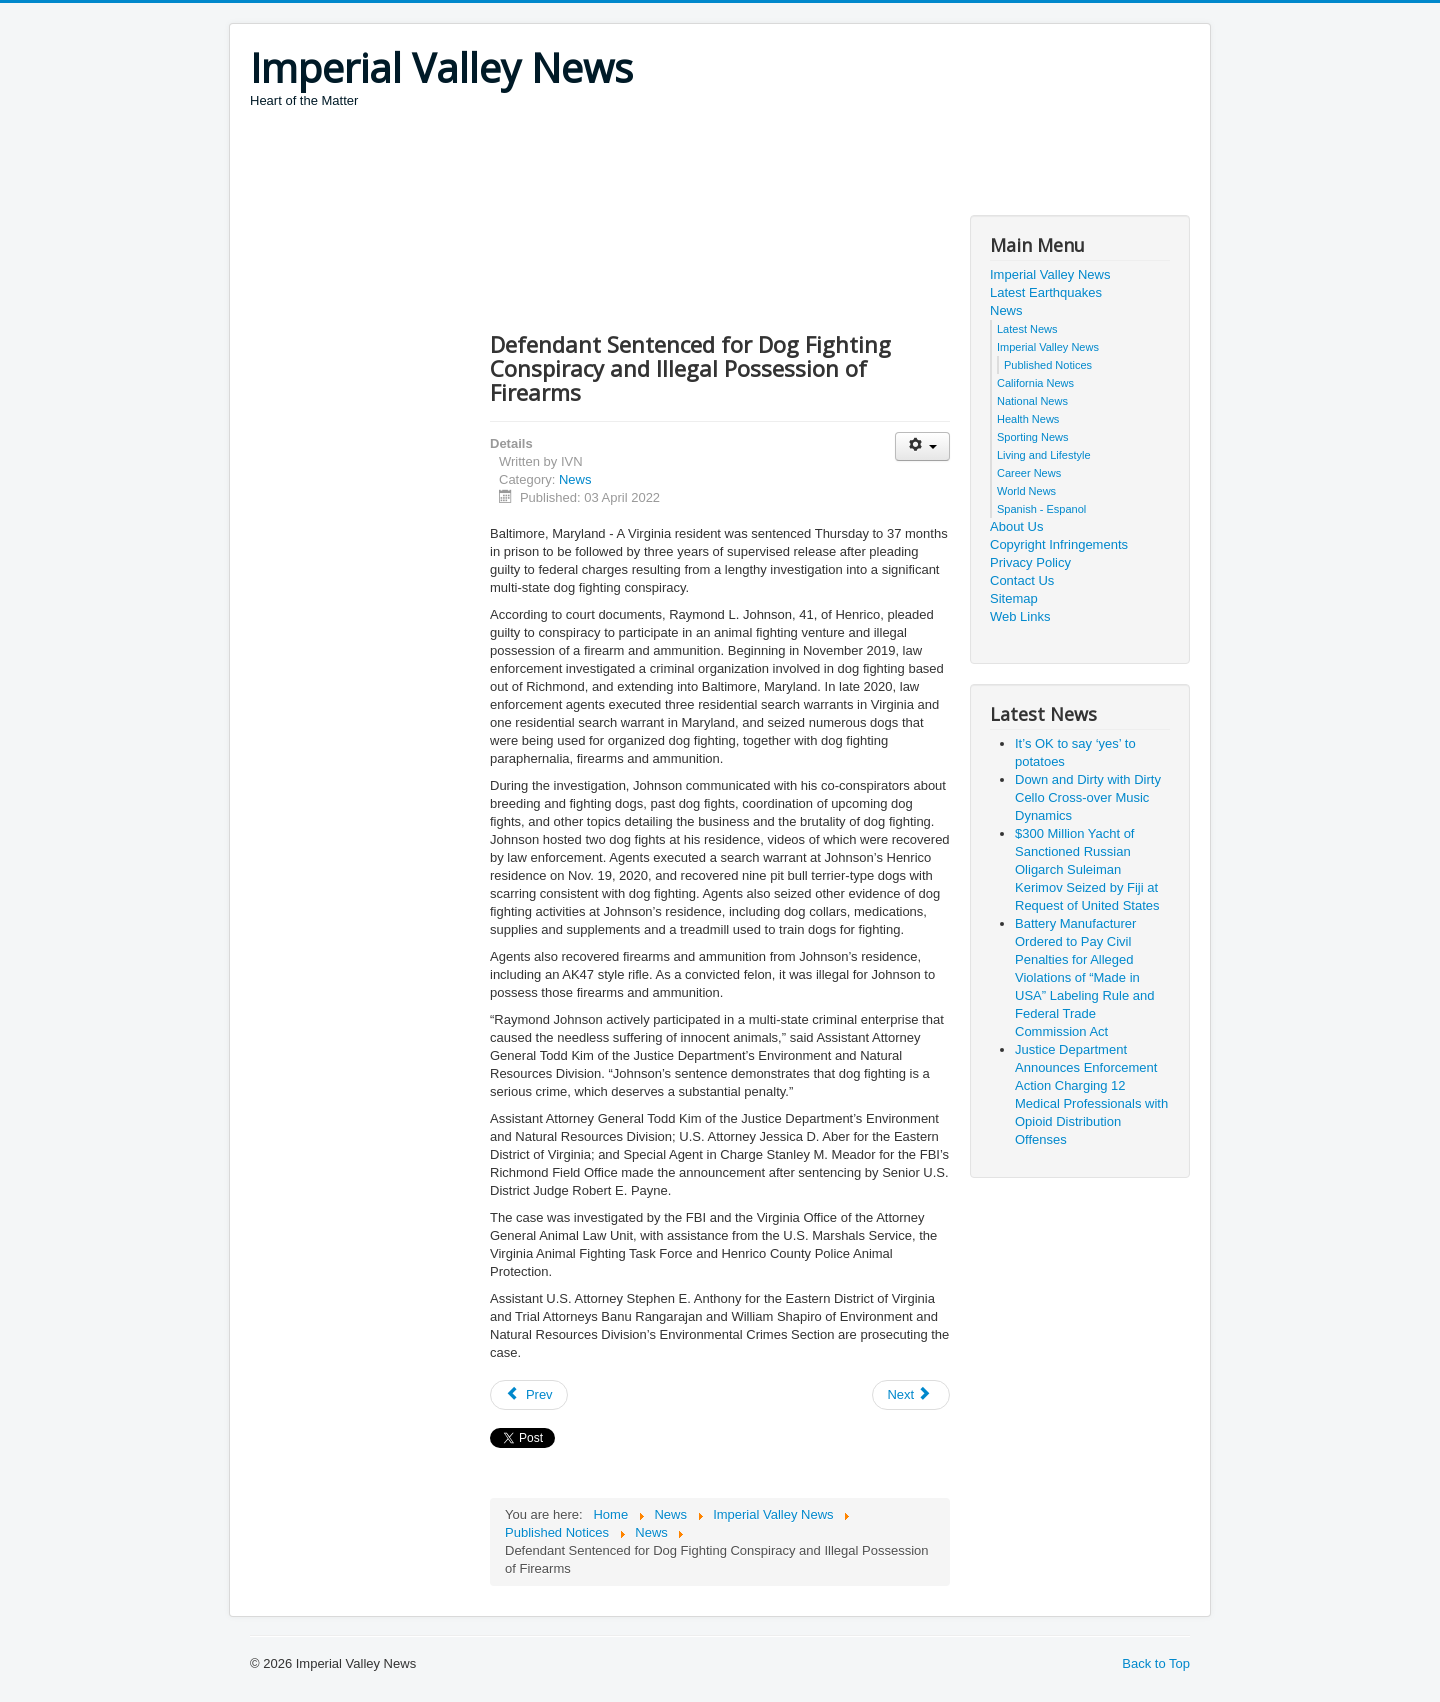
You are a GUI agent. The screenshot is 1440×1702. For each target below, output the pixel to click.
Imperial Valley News (1050, 274)
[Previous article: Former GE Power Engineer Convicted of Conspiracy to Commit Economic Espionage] (529, 1395)
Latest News (1027, 329)
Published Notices (1048, 365)
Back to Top (1156, 1663)
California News (1035, 383)
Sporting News (1033, 437)
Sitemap (1014, 598)
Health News (1028, 419)
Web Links (1020, 616)
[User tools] (922, 446)
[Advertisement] (614, 165)
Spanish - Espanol (1041, 509)
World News (1026, 491)
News (575, 479)
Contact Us (1022, 580)
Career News (1029, 473)
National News (1032, 401)
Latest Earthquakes (1046, 292)
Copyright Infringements (1059, 544)
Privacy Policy (1030, 562)
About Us (1016, 526)
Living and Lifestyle (1044, 455)
